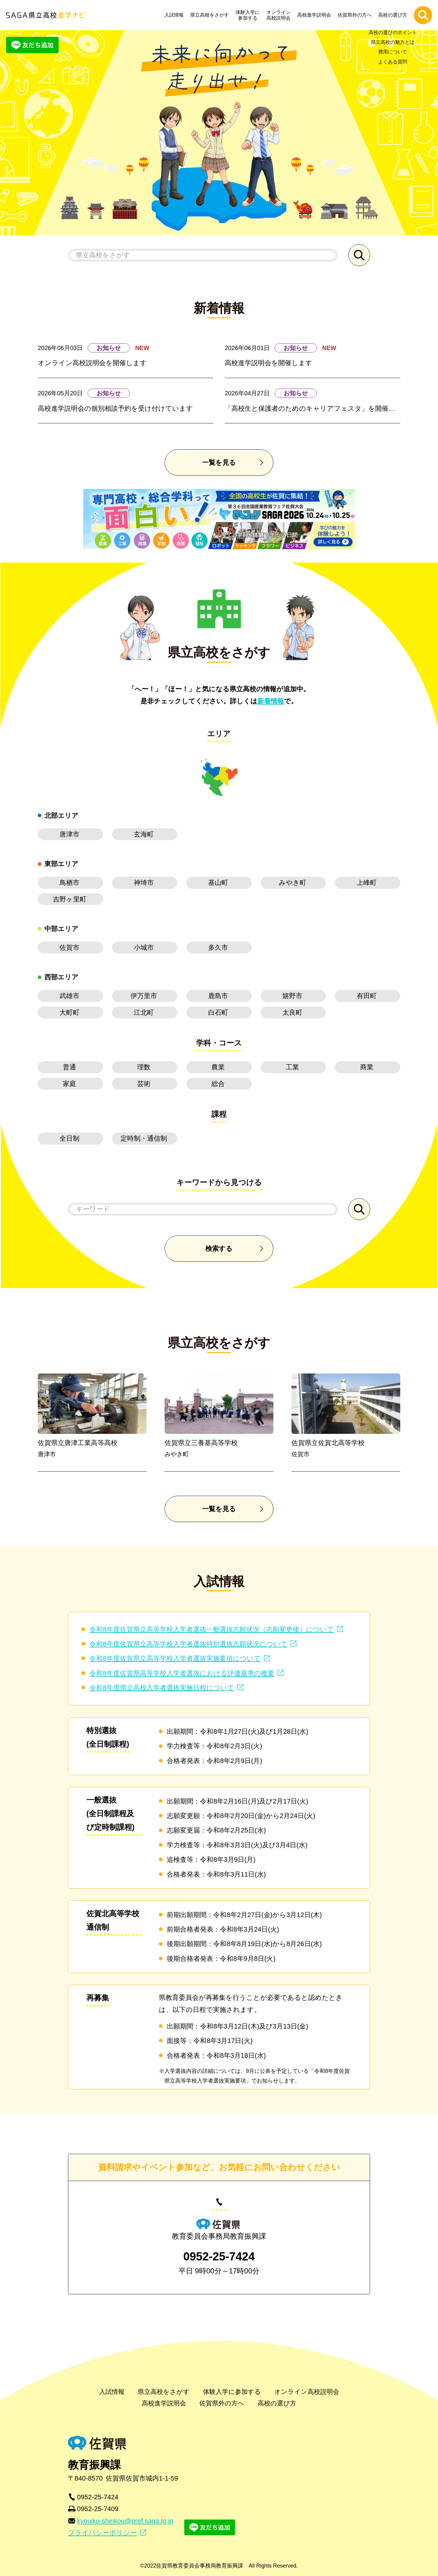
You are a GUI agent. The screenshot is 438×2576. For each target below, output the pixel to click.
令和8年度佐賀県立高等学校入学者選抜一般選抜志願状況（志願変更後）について (211, 1629)
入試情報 (175, 15)
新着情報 (270, 701)
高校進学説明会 (316, 15)
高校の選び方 (394, 15)
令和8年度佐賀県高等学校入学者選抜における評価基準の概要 (181, 1673)
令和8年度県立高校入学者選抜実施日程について (161, 1687)
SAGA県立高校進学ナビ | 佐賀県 (45, 15)
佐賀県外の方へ (356, 15)
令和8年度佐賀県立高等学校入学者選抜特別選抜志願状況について (188, 1644)
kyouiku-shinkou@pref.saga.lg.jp (125, 2521)
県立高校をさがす (211, 15)
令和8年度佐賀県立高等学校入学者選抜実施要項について (174, 1658)
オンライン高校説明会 (280, 15)
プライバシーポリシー (102, 2532)
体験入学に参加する (249, 15)
